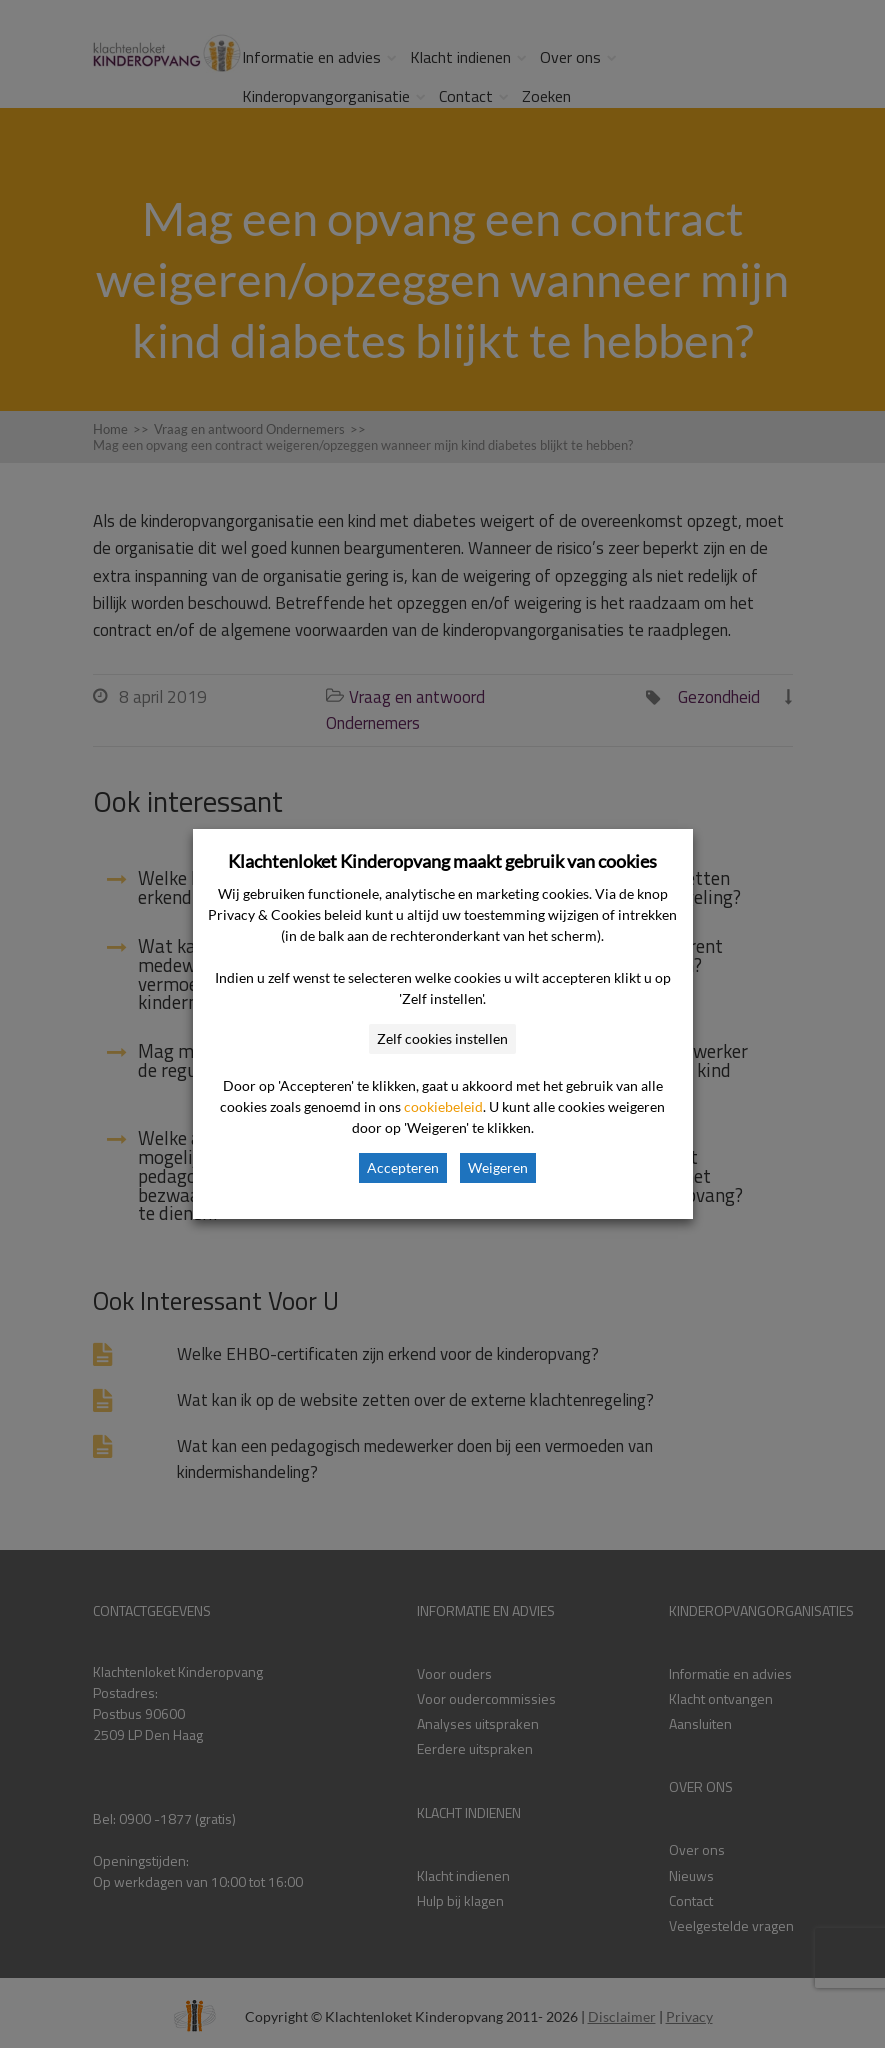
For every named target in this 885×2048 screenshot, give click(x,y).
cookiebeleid (443, 1106)
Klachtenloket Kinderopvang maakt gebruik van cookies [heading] (442, 861)
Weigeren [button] (498, 1167)
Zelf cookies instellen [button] (442, 1038)
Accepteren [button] (403, 1167)
